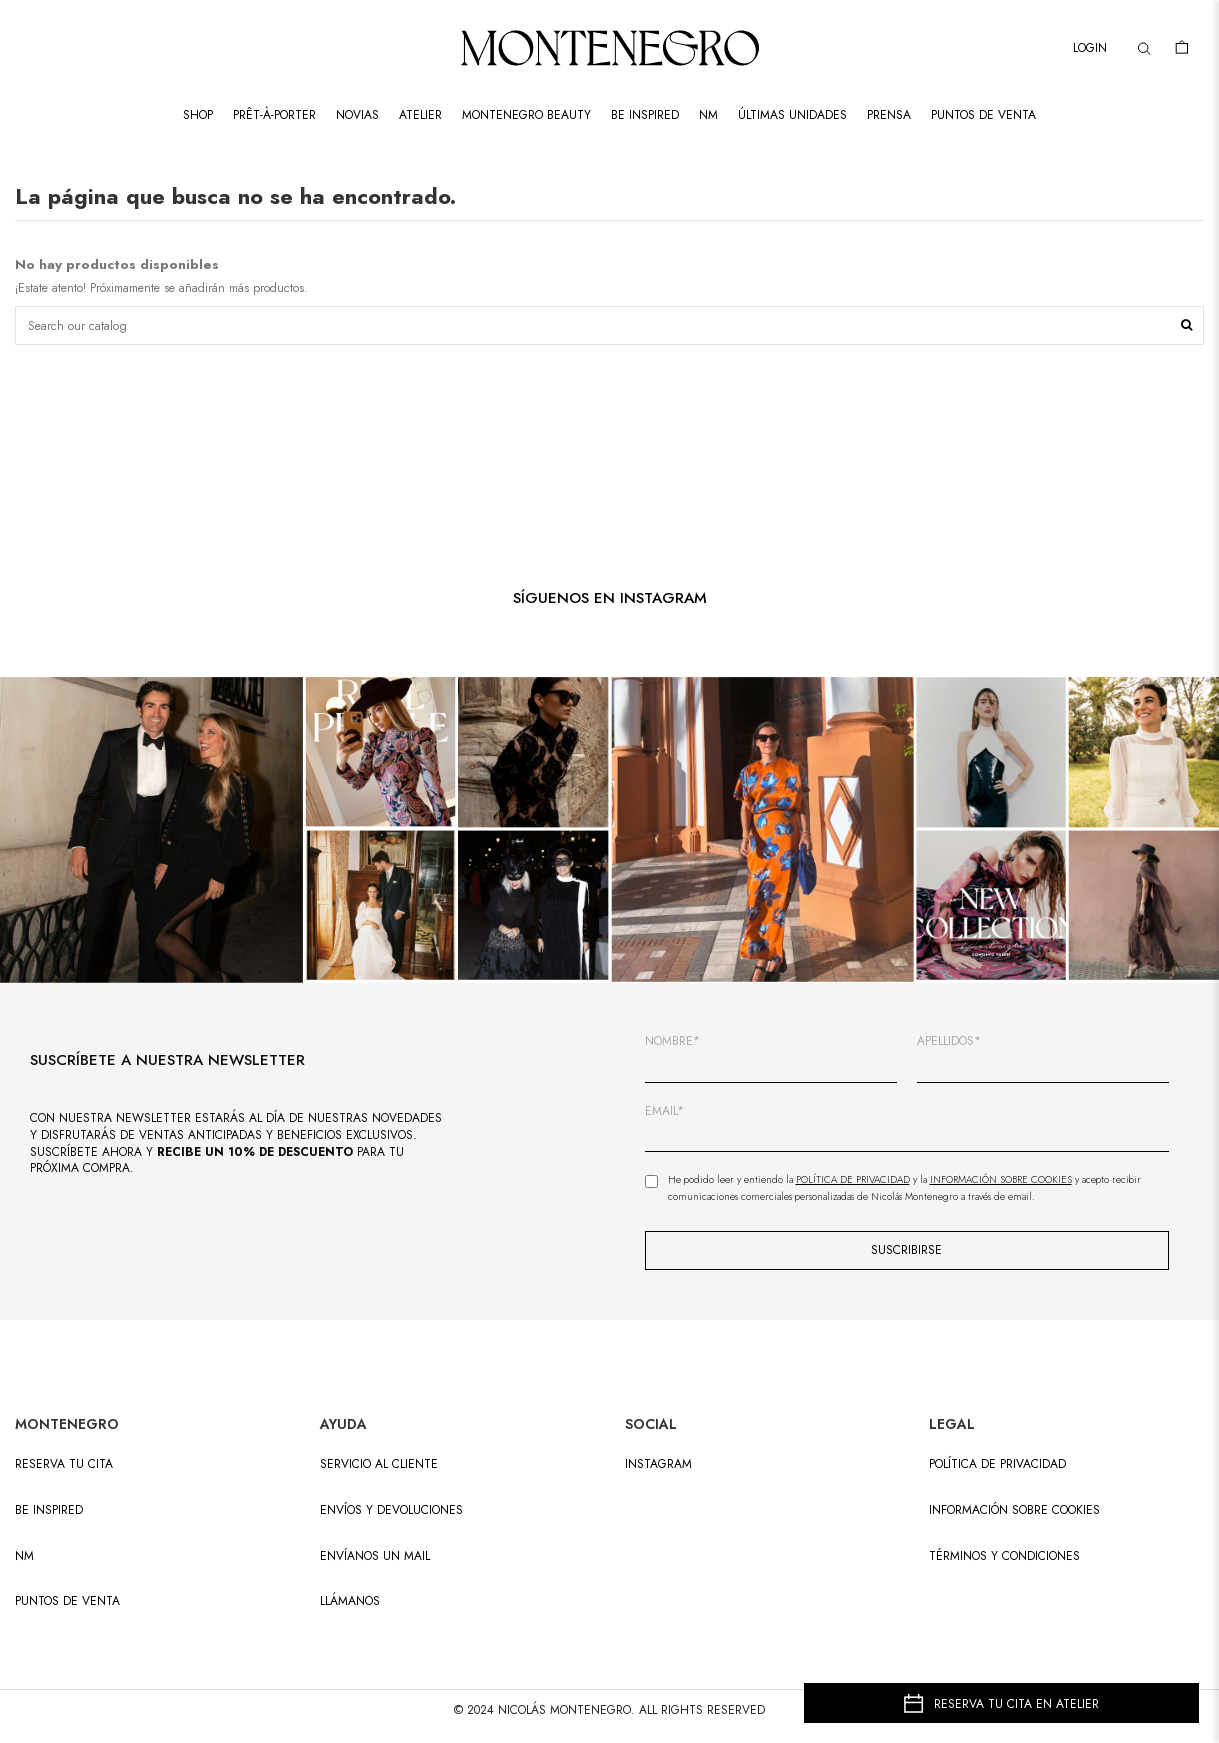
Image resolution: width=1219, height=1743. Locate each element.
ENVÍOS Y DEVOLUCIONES (391, 1510)
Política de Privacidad (853, 1179)
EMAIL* (664, 1111)
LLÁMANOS (350, 1601)
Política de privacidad (997, 1464)
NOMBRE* (672, 1041)
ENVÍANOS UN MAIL (375, 1556)
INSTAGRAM (658, 1464)
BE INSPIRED (49, 1510)
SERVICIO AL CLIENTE (379, 1464)
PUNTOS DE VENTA (67, 1601)
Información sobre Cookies (1001, 1179)
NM (24, 1556)
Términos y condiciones (1004, 1556)
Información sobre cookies (1014, 1510)
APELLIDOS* (949, 1041)
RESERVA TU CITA (64, 1464)
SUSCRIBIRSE (906, 1250)
